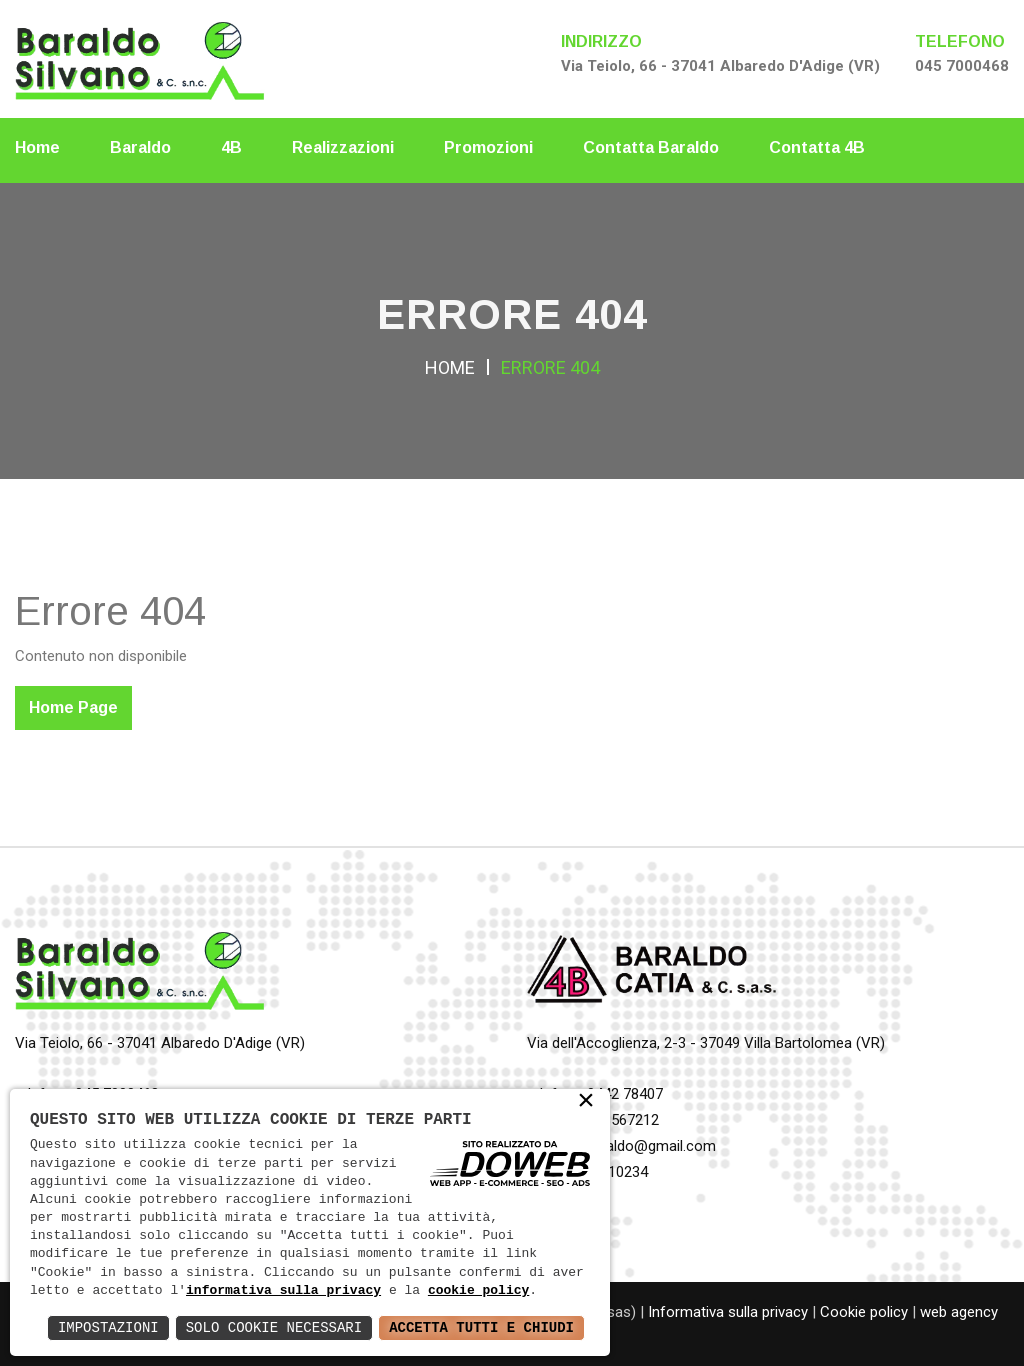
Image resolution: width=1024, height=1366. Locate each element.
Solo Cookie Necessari (274, 1327)
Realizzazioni (343, 147)
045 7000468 (962, 66)
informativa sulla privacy (283, 1291)
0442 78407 (625, 1094)
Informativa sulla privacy (728, 1312)
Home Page (73, 707)
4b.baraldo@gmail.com (641, 1146)
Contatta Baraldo (651, 147)
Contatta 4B (817, 147)
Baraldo (140, 147)
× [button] (586, 1102)
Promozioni (488, 147)
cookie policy (478, 1291)
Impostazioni (108, 1327)
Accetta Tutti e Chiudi (481, 1327)
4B (231, 147)
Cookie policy (864, 1312)
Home (37, 147)
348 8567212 (617, 1120)
